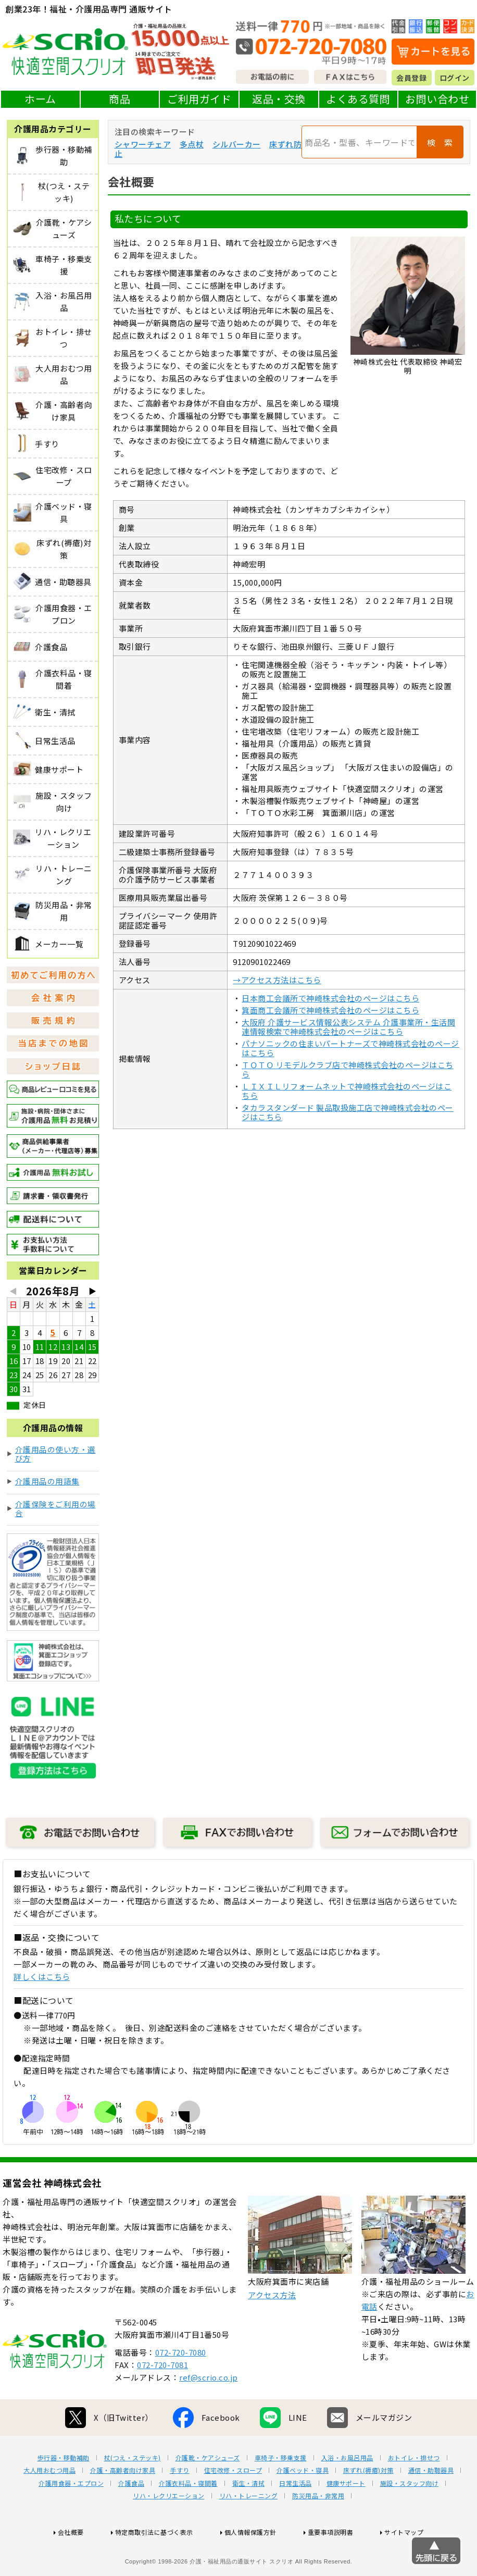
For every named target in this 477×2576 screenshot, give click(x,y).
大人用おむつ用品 (49, 2508)
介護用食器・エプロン (71, 2521)
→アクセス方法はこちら (277, 979)
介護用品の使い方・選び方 (55, 1454)
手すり (180, 2508)
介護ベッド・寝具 (303, 2508)
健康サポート (346, 2521)
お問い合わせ (437, 98)
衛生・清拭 (248, 2521)
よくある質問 (358, 98)
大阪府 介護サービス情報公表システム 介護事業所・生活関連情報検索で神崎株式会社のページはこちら (348, 1027)
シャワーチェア (143, 144)
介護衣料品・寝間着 (188, 2521)
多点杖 (192, 144)
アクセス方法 (272, 2333)
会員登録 (411, 77)
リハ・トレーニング (248, 2534)
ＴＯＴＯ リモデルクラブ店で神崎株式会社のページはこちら (348, 1069)
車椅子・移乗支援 (281, 2496)
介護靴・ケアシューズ (207, 2496)
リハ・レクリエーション (169, 2534)
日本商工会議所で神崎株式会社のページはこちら (330, 998)
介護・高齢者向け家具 (122, 2508)
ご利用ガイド (199, 98)
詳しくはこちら (42, 1976)
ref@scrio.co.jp (208, 2415)
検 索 (440, 142)
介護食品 (131, 2521)
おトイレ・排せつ (414, 2496)
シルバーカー (236, 144)
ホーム (40, 98)
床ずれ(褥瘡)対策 (368, 2508)
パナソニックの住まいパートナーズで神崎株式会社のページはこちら (350, 1048)
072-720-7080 (180, 2390)
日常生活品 (295, 2521)
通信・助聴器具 (431, 2508)
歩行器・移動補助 (63, 2496)
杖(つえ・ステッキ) (132, 2496)
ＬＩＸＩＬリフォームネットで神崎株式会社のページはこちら (346, 1091)
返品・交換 (279, 98)
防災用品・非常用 (318, 2534)
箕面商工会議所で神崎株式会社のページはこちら (330, 1010)
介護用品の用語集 (47, 1481)
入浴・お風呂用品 (347, 2496)
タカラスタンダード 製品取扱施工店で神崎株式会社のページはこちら (348, 1112)
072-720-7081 (162, 2403)
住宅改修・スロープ (233, 2508)
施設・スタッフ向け (409, 2521)
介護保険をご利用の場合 (55, 1509)
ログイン (455, 77)
